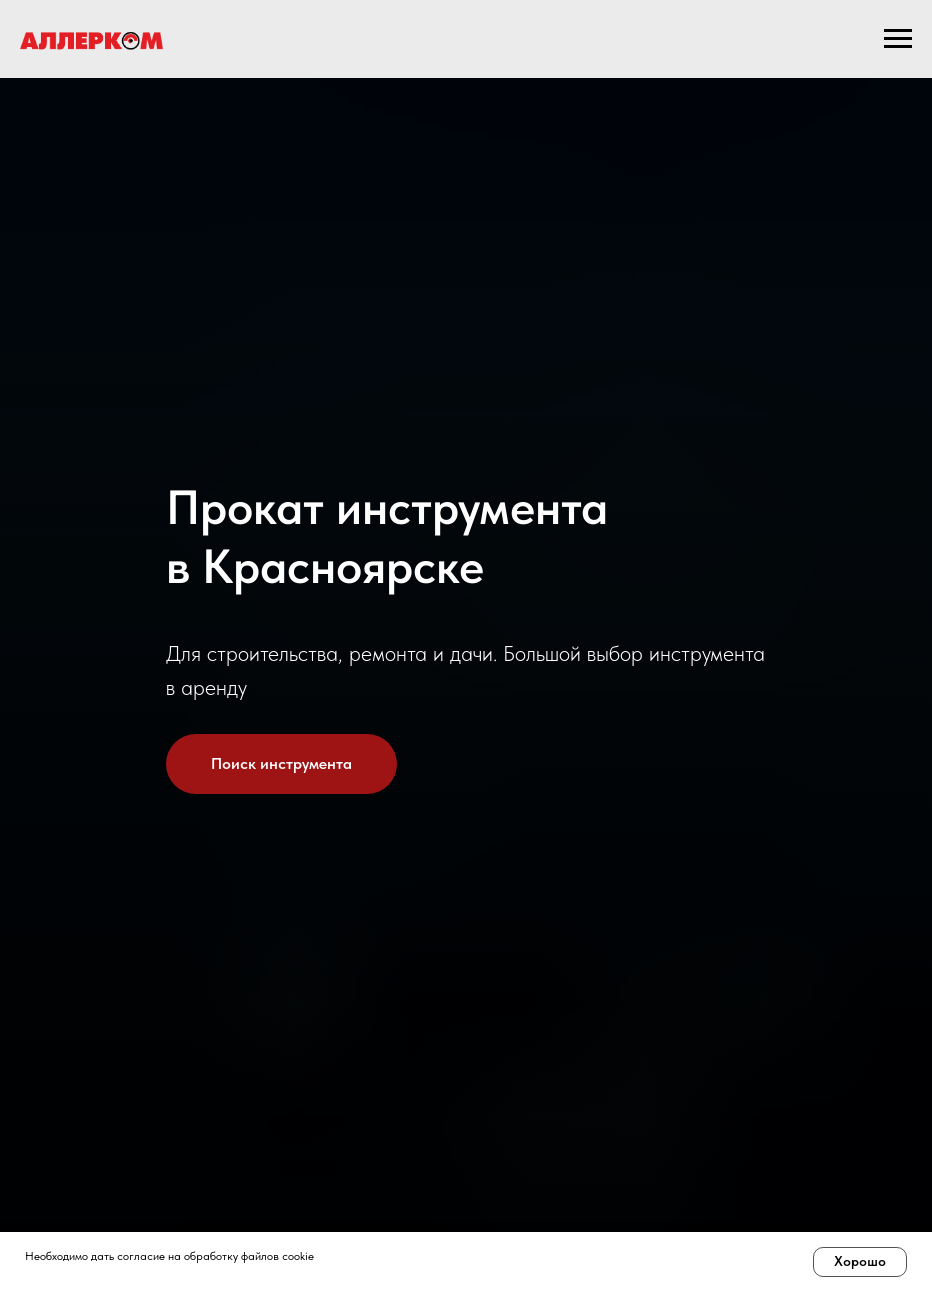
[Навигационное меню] (898, 39)
